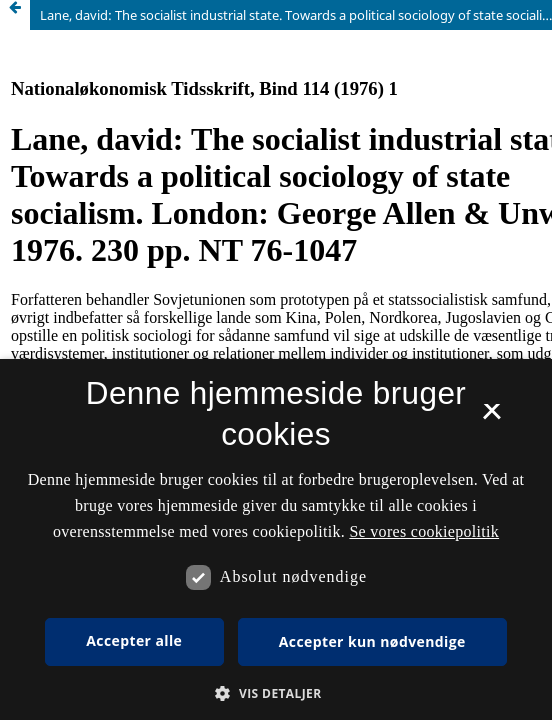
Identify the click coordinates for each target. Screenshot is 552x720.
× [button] (491, 418)
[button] (275, 693)
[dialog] (276, 539)
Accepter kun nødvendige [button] (372, 641)
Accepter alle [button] (134, 640)
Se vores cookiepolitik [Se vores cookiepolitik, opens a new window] (424, 531)
